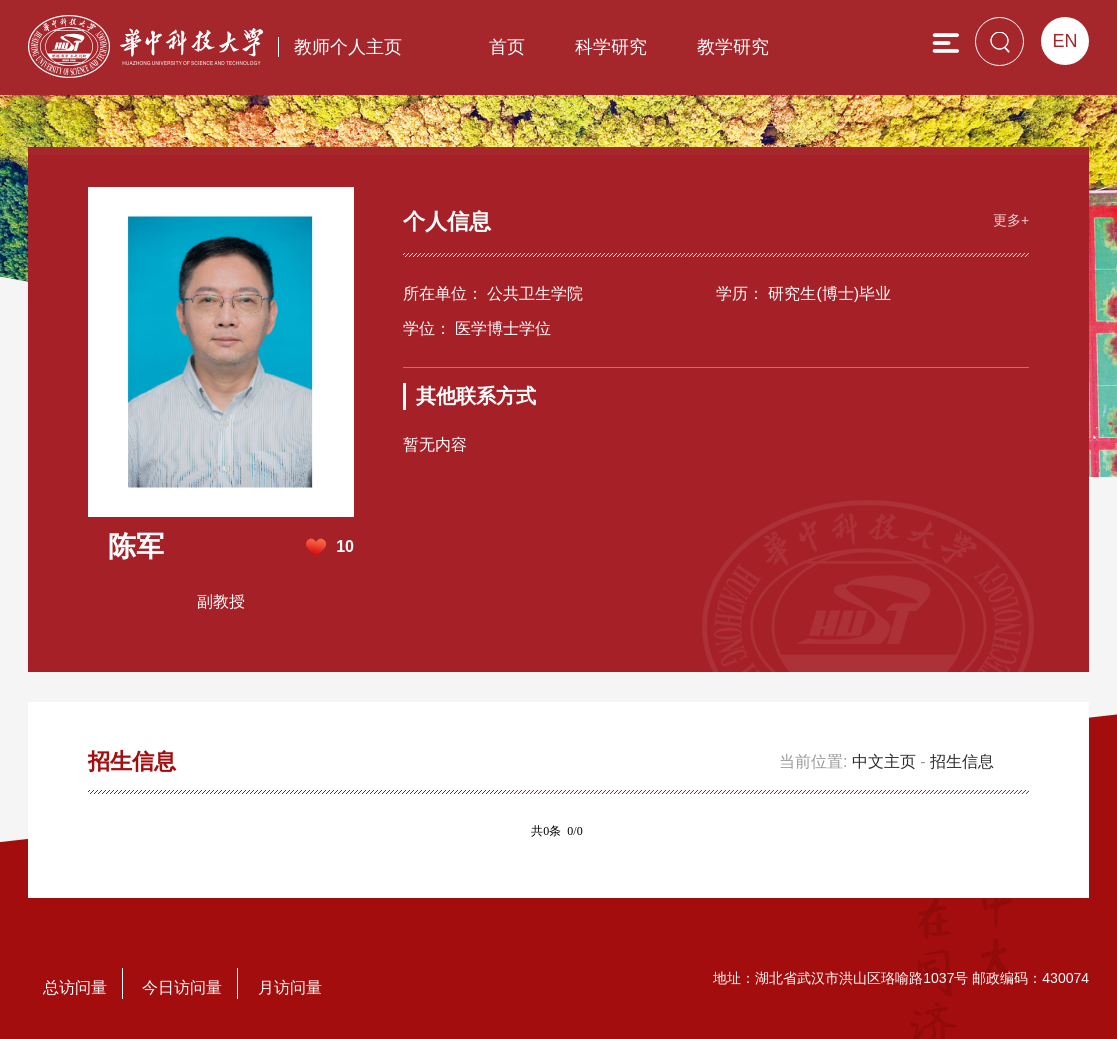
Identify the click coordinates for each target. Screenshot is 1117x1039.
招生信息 (962, 761)
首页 (507, 47)
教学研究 (733, 47)
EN (1065, 41)
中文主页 (884, 761)
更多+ (1011, 220)
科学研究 (611, 47)
